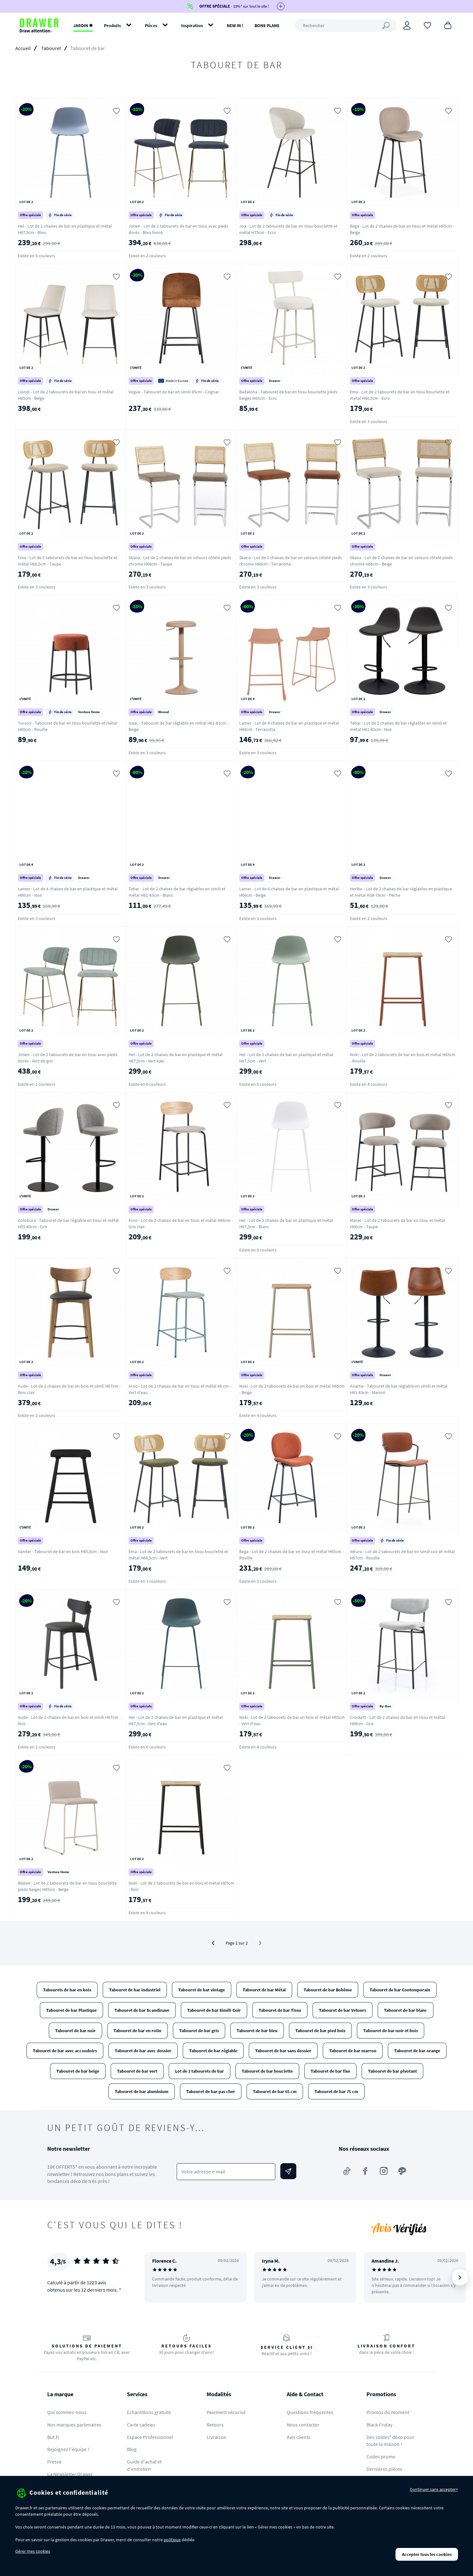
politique (172, 2540)
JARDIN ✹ (83, 25)
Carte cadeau (141, 2424)
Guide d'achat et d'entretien (144, 2465)
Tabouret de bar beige (77, 2071)
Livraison (216, 2437)
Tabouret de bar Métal (264, 1990)
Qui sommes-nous (66, 2412)
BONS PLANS (267, 25)
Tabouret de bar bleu (257, 2030)
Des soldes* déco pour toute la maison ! (390, 2441)
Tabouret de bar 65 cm (275, 2091)
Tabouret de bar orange (417, 2051)
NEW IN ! (235, 25)
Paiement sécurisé (226, 2412)
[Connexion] (407, 25)
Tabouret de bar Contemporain (400, 1990)
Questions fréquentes (310, 2412)
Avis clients (298, 2437)
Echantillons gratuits (149, 2412)
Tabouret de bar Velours (342, 2010)
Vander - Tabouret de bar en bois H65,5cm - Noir (63, 1551)
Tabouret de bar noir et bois (390, 2030)
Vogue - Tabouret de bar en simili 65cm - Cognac (174, 392)
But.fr (53, 2437)
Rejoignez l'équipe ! (68, 2449)
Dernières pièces (384, 2469)
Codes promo (380, 2456)
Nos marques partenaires (74, 2424)
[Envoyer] (288, 2171)
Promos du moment (387, 2412)
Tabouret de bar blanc (405, 2010)
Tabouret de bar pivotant (392, 2071)
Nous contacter (303, 2424)
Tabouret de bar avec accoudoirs (65, 2051)
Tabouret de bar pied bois (320, 2030)
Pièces (151, 25)
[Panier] (448, 24)
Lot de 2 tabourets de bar (199, 2071)
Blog (132, 2449)
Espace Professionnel (150, 2437)
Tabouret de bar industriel (134, 1990)
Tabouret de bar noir (75, 2030)
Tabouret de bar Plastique (71, 2010)
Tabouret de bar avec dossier (143, 2051)
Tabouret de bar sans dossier (283, 2051)
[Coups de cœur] (427, 24)
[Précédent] (213, 1943)
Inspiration (192, 25)
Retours (215, 2424)
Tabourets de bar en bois (67, 1990)
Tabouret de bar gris (199, 2030)
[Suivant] (460, 2277)
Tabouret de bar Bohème (328, 1990)
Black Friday (379, 2424)
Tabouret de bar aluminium (141, 2091)
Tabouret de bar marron (352, 2051)
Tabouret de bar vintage (201, 1990)
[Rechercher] (346, 25)
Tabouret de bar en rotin (137, 2030)
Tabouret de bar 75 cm (336, 2091)
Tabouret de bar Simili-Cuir (214, 2010)
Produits (112, 25)
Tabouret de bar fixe (330, 2071)
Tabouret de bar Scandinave (142, 2010)
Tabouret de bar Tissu (280, 2010)
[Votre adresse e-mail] (226, 2171)
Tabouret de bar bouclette (267, 2071)
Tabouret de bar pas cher (210, 2091)
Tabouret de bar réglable (213, 2051)
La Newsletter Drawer (70, 2474)
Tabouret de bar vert (137, 2071)
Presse (54, 2461)
